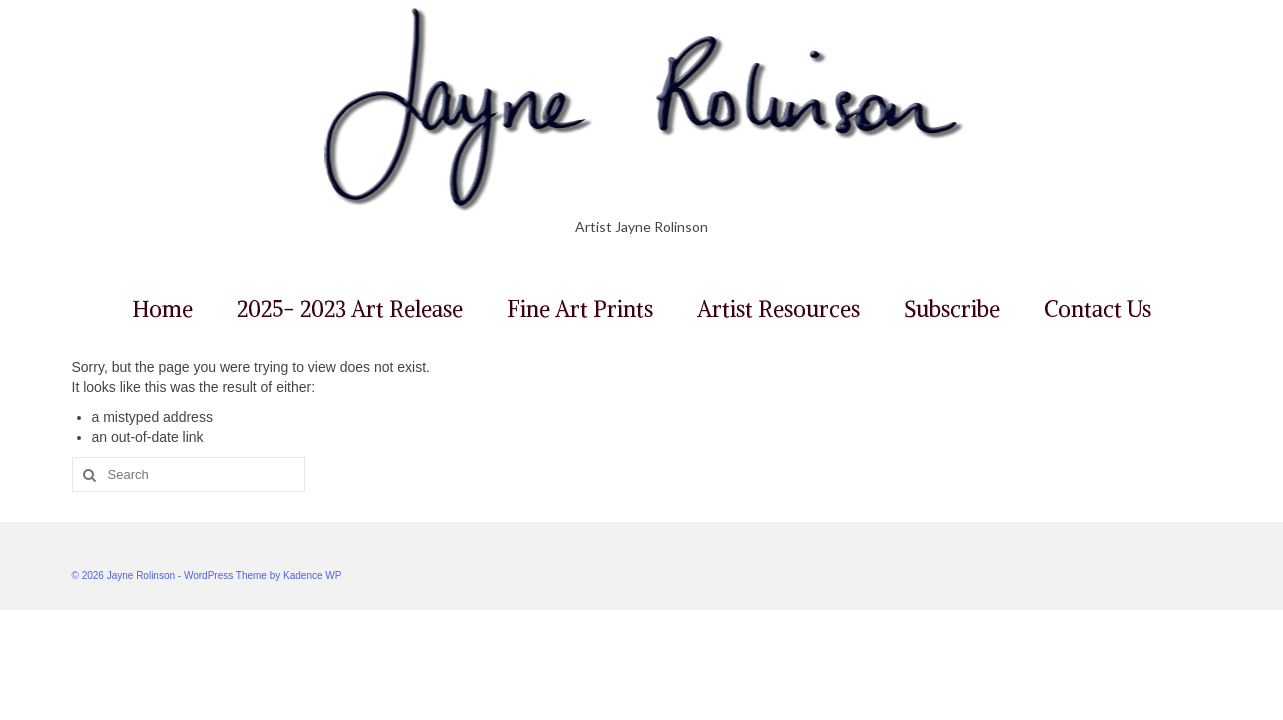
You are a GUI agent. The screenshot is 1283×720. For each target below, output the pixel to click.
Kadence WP (312, 575)
